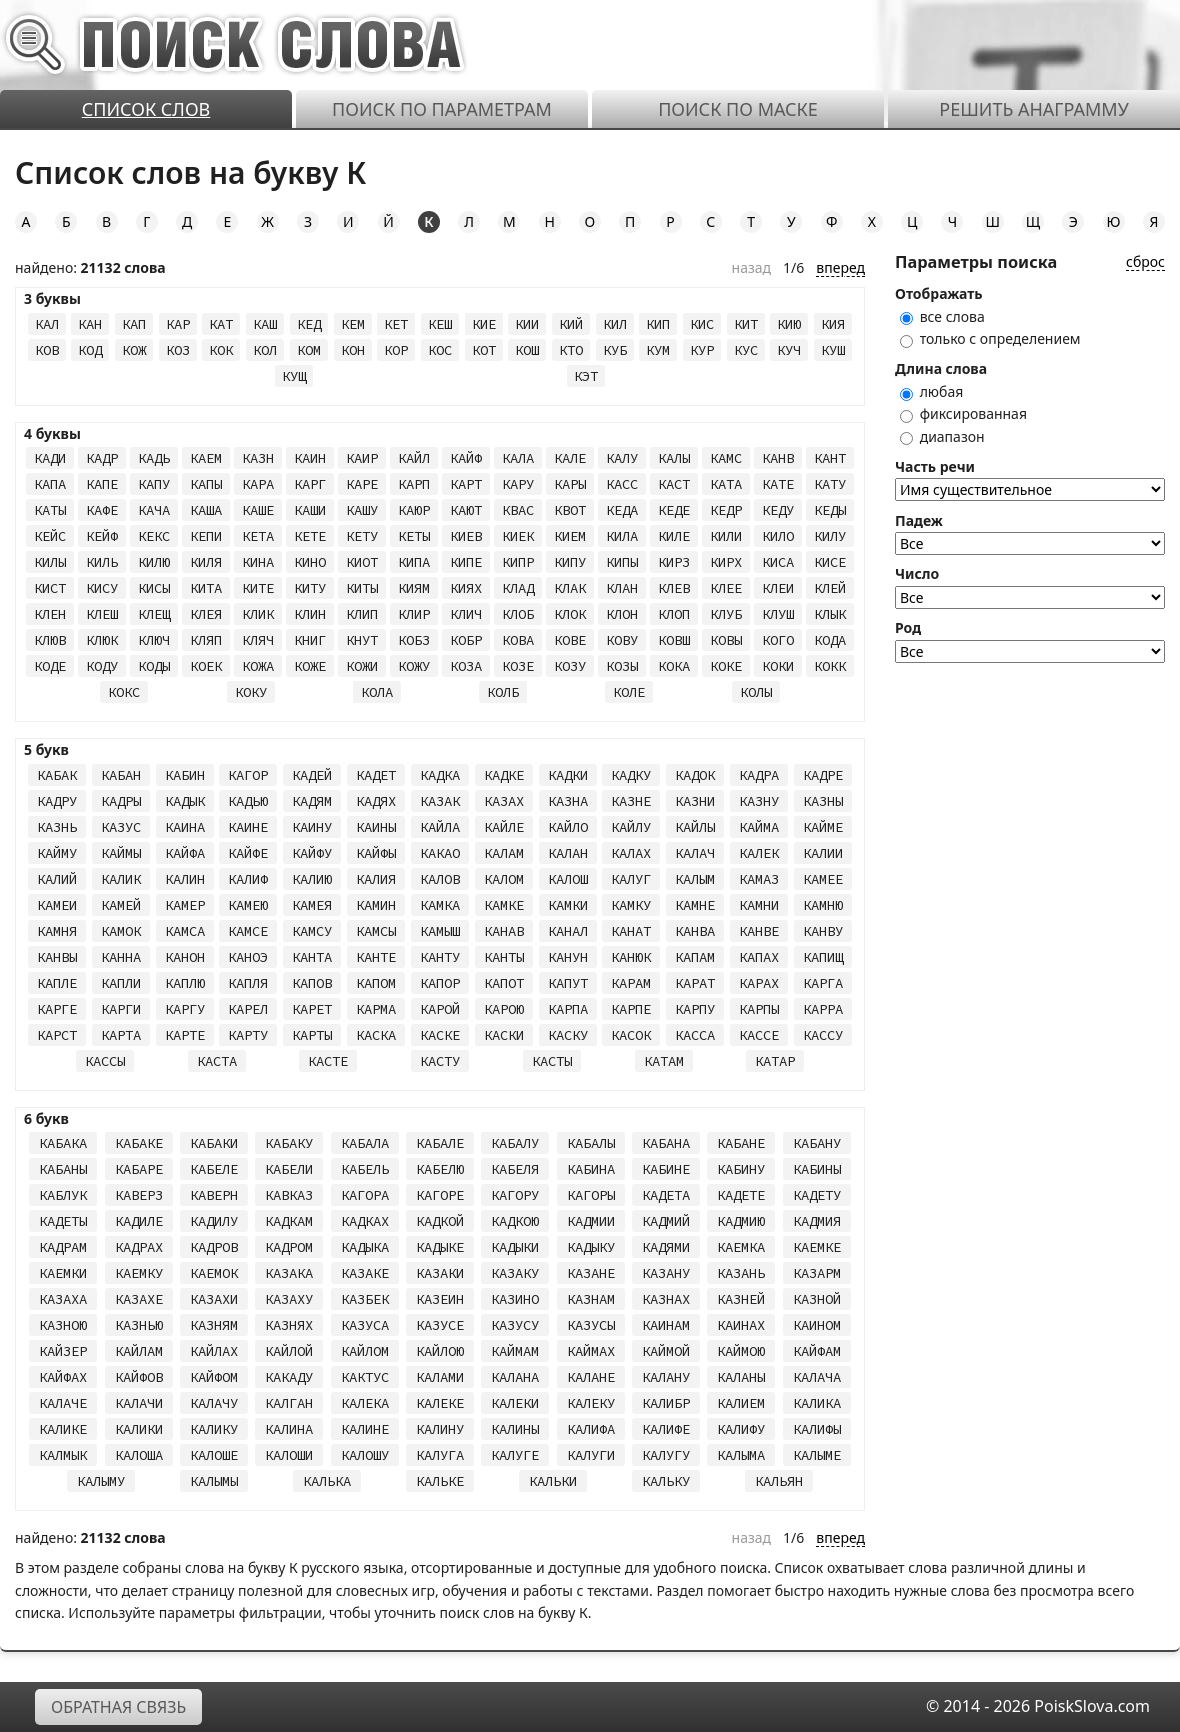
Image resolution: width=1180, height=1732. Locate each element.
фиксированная (963, 413)
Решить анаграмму (1033, 109)
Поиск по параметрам (442, 109)
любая (931, 391)
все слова (942, 316)
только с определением (990, 338)
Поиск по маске (738, 109)
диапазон (942, 436)
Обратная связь (118, 1707)
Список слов (146, 109)
